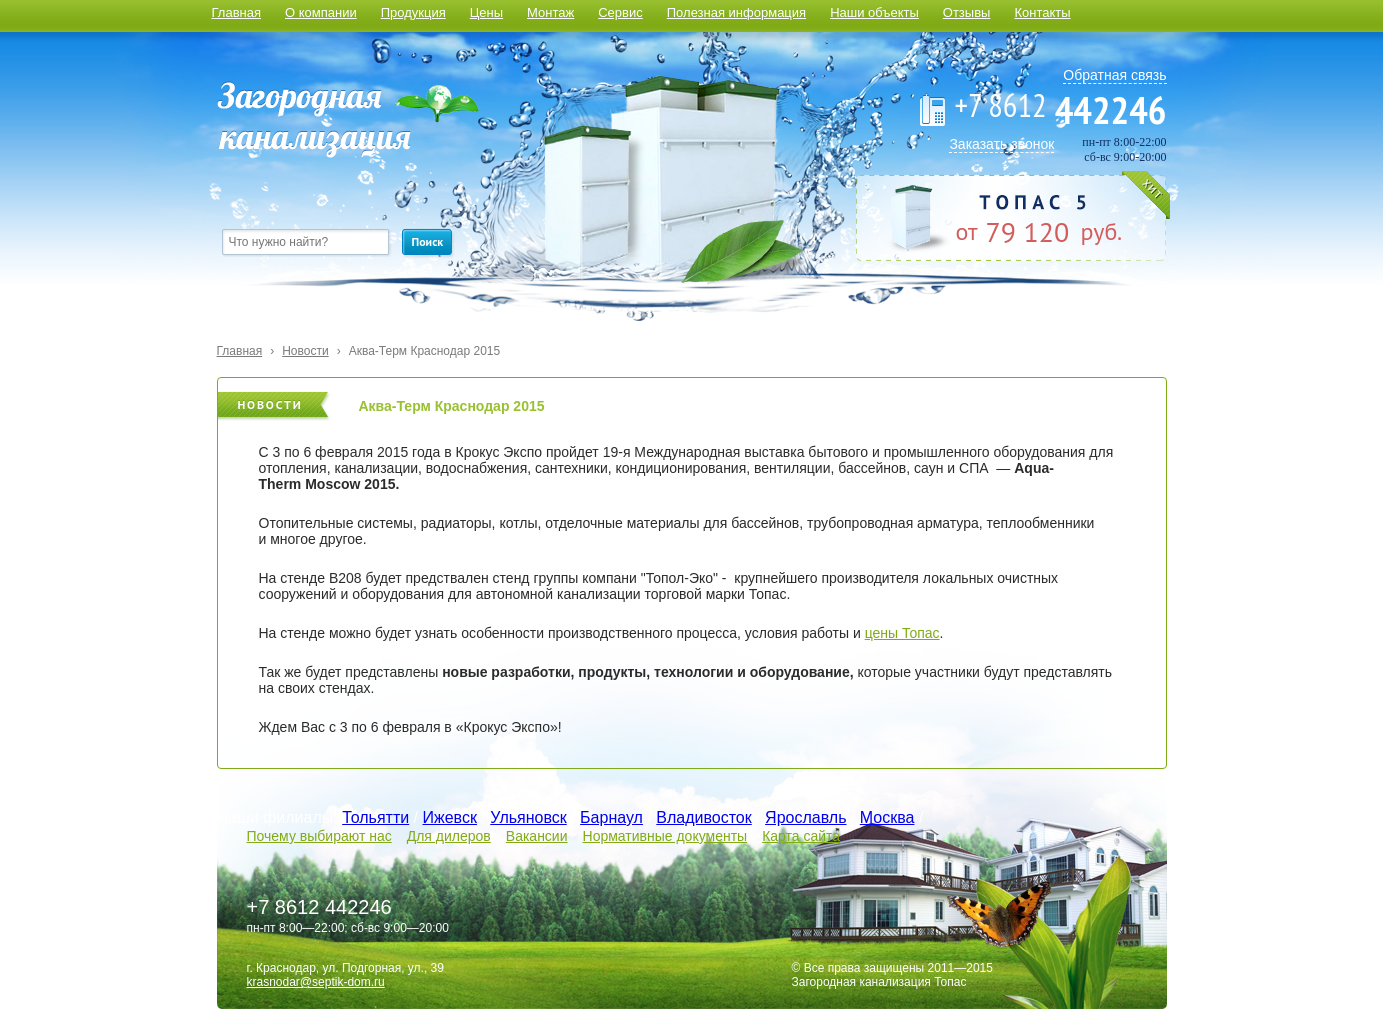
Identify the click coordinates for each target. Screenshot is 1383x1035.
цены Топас (902, 633)
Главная (236, 12)
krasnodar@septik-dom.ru (316, 982)
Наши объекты (874, 12)
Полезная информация (736, 12)
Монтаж (550, 12)
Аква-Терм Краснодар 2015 (425, 351)
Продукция (413, 12)
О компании (321, 12)
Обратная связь (1114, 75)
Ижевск (450, 817)
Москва (887, 817)
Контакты (1042, 12)
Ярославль (805, 817)
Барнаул (611, 817)
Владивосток (703, 817)
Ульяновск (528, 817)
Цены (486, 12)
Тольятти (375, 817)
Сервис (620, 12)
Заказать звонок (1001, 144)
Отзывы (967, 12)
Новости (305, 351)
